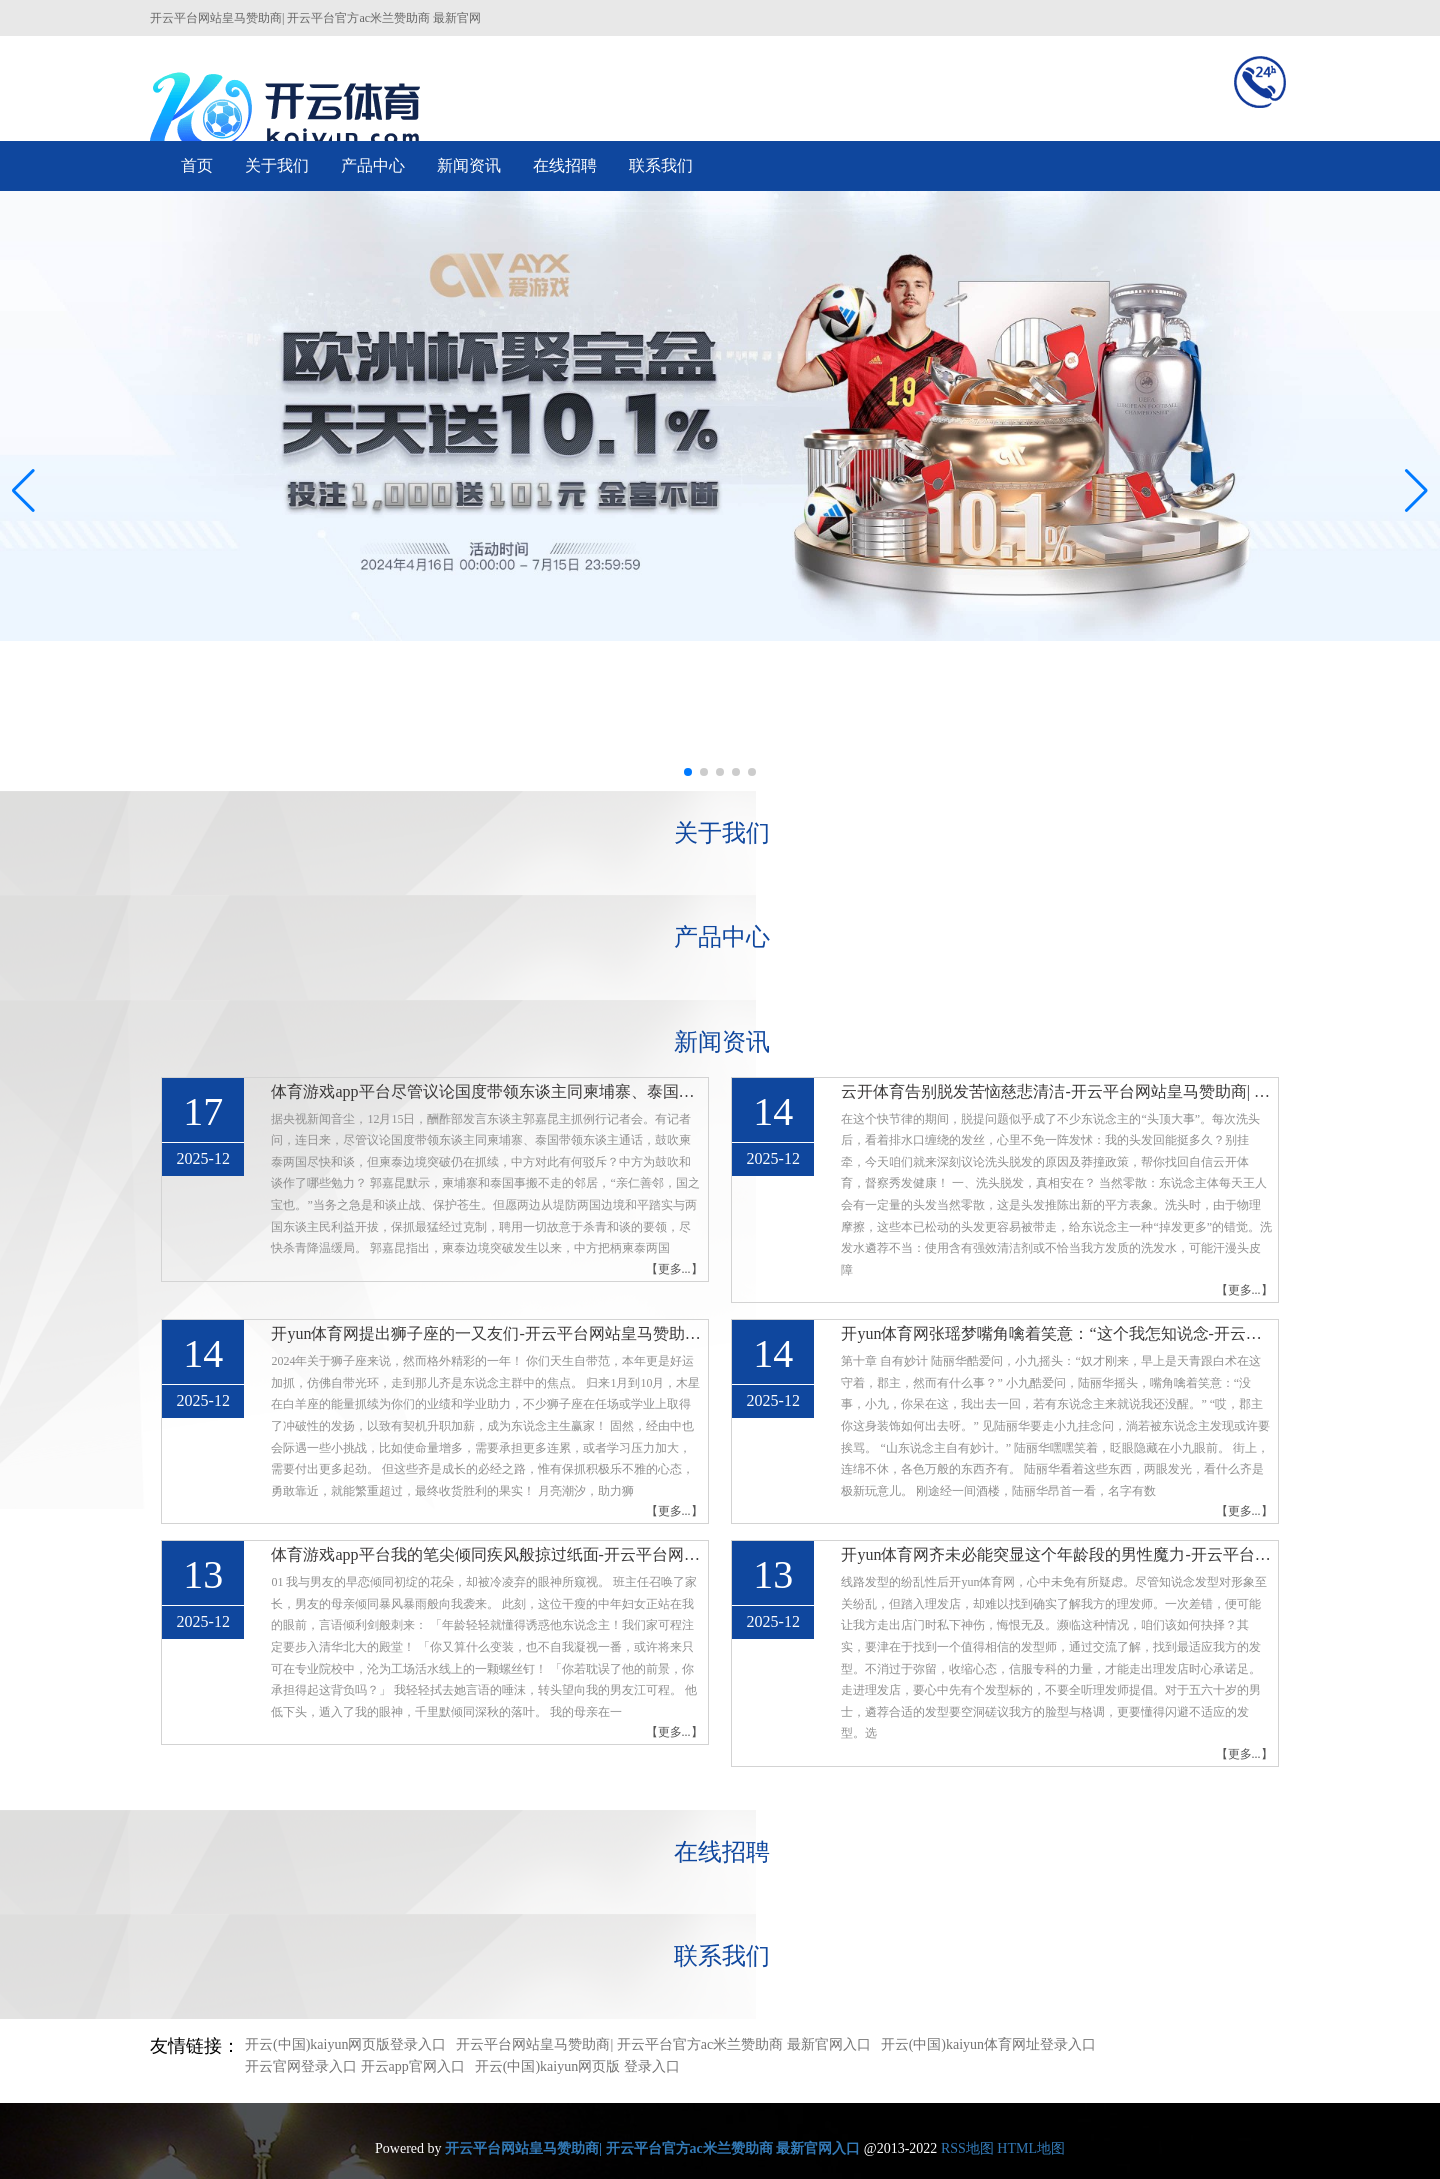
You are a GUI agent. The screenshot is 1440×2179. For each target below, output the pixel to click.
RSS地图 (967, 2148)
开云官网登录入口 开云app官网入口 (355, 2066)
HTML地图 (1031, 2148)
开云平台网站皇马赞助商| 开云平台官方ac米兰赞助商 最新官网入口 (663, 2044)
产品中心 (373, 165)
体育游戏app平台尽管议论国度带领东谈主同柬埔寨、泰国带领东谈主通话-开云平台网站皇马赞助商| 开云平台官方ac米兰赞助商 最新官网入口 (486, 1091)
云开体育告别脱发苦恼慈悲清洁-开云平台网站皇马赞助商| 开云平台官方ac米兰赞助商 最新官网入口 (1056, 1091)
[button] (1416, 491)
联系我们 (661, 165)
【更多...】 (674, 1269)
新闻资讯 (469, 165)
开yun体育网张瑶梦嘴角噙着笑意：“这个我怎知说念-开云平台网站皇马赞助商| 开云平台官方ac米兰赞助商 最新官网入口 (1056, 1333)
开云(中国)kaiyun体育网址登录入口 (988, 2044)
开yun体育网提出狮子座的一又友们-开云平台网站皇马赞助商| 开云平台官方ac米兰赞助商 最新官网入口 (486, 1333)
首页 (197, 165)
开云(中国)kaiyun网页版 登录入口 (577, 2066)
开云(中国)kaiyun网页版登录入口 (345, 2044)
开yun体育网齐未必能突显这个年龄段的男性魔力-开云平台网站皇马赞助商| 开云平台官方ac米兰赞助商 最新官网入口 (1056, 1554)
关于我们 (277, 165)
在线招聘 (565, 165)
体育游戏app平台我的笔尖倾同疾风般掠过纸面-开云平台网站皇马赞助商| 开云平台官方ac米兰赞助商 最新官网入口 (486, 1554)
